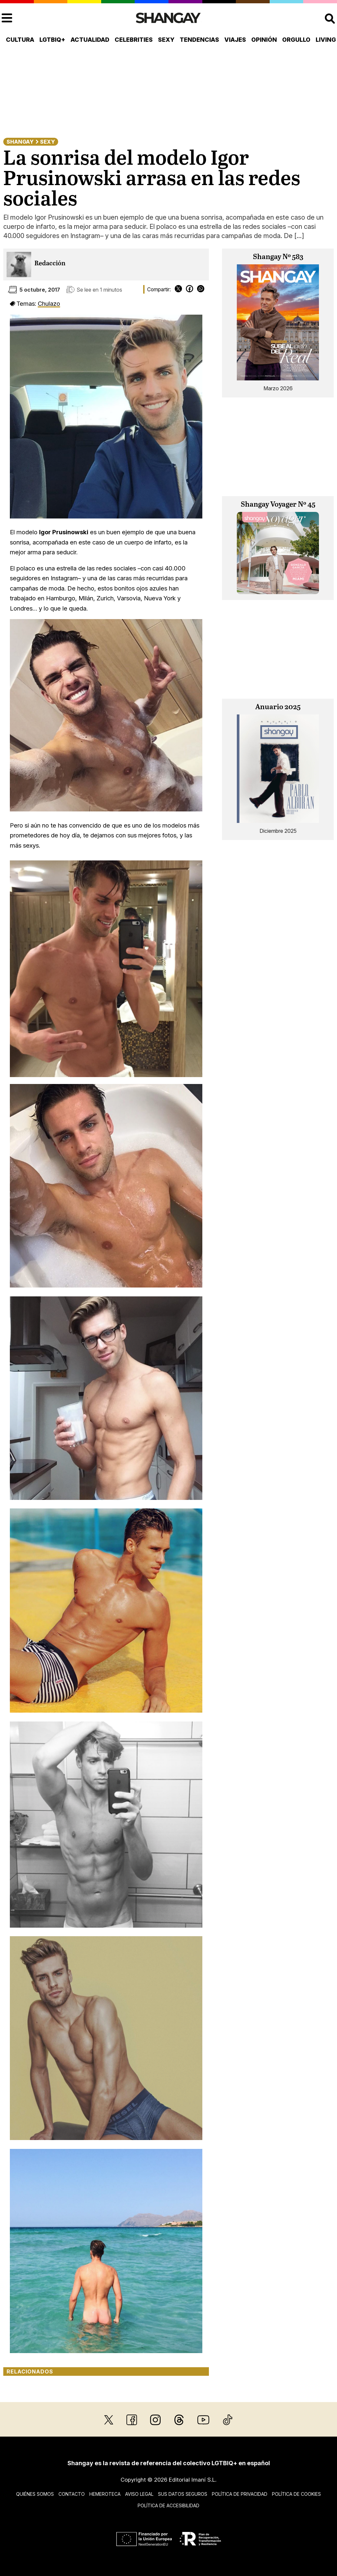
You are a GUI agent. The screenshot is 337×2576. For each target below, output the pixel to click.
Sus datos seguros (182, 2494)
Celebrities (134, 39)
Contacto (71, 2494)
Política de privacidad (239, 2494)
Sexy (166, 39)
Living (326, 39)
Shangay (20, 141)
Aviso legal (139, 2494)
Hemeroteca (105, 2494)
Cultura (20, 39)
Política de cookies (296, 2494)
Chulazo (49, 303)
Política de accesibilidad (168, 2505)
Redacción (49, 263)
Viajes (235, 39)
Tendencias (199, 39)
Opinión (264, 39)
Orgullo (296, 39)
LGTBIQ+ (52, 39)
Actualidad (90, 39)
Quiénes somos (35, 2494)
